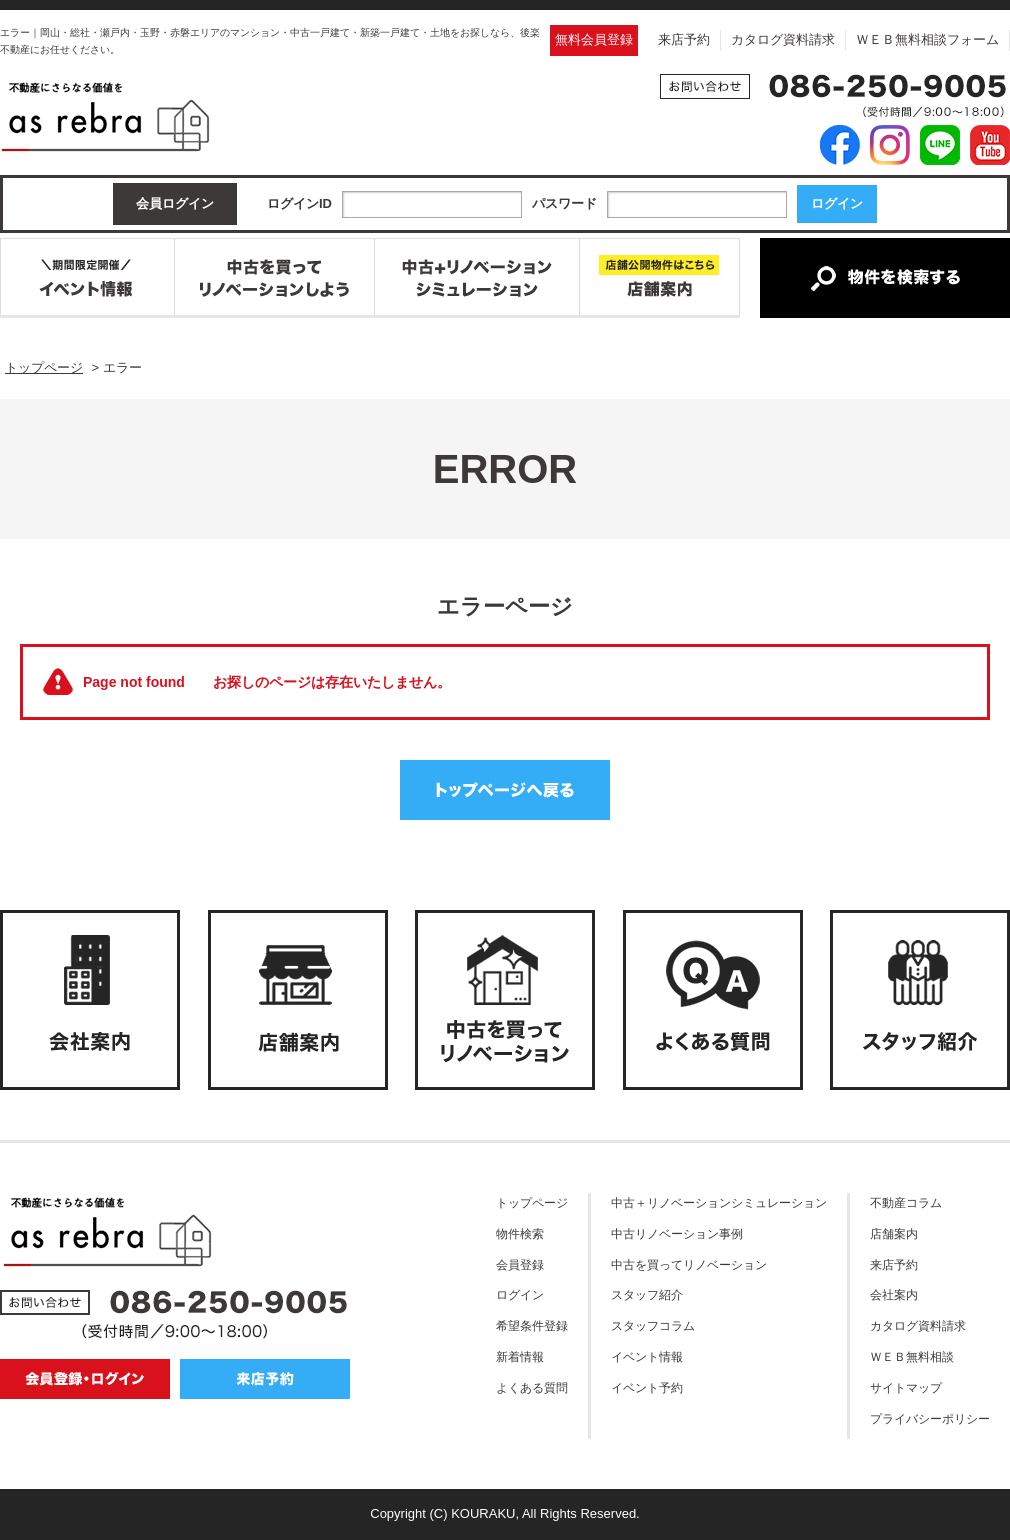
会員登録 (520, 1264)
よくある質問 (532, 1387)
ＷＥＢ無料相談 (912, 1356)
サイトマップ (906, 1387)
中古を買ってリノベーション (689, 1264)
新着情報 (520, 1356)
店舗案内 (894, 1233)
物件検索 (520, 1233)
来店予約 (684, 39)
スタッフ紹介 (647, 1294)
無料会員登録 (594, 39)
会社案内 (894, 1294)
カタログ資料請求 (783, 39)
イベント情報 (647, 1356)
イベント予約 (647, 1387)
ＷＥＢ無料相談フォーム (927, 39)
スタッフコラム (653, 1325)
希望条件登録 (532, 1325)
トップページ (532, 1202)
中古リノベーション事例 (677, 1233)
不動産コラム (906, 1202)
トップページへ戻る (505, 790)
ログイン (520, 1294)
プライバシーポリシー (930, 1418)
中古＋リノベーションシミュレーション (719, 1202)
